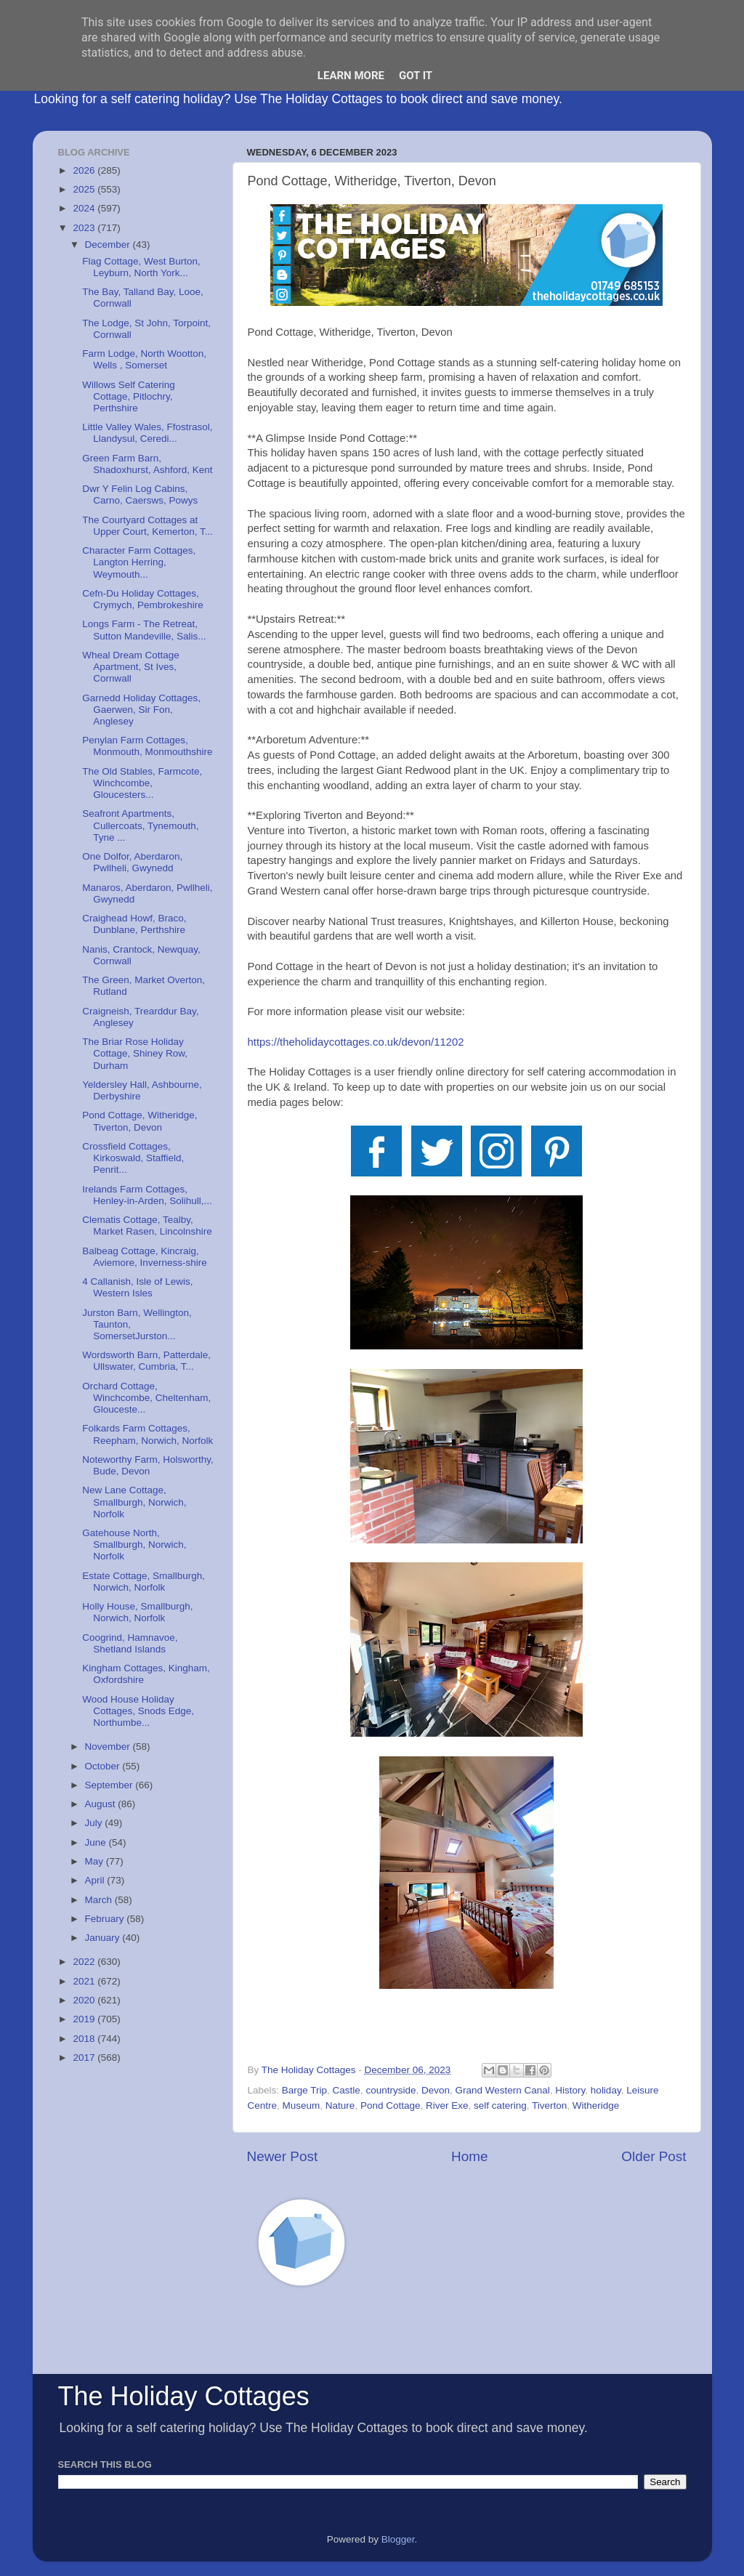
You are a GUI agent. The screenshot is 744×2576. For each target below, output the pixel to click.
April (96, 1880)
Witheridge (596, 2105)
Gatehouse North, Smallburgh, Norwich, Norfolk (134, 1544)
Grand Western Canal (502, 2090)
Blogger (398, 2539)
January (104, 1937)
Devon (435, 2090)
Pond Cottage (390, 2105)
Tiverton (549, 2105)
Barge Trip (304, 2090)
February (106, 1918)
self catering (500, 2105)
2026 (85, 170)
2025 (85, 189)
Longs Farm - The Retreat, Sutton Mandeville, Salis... (144, 629)
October (104, 1766)
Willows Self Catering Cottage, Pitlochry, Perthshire (128, 396)
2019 (85, 2019)
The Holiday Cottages (184, 2396)
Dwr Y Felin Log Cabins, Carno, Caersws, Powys (140, 494)
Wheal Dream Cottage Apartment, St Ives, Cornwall (130, 667)
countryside (390, 2090)
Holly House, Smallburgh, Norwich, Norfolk (137, 1612)
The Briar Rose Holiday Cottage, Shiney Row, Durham (134, 1053)
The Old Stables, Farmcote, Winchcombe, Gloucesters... (142, 783)
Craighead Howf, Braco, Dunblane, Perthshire (134, 924)
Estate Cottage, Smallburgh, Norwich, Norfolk (143, 1581)
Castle (346, 2090)
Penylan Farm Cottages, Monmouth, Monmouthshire (147, 746)
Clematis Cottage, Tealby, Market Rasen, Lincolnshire (147, 1225)
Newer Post (282, 2156)
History (570, 2090)
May (95, 1861)
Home (469, 2156)
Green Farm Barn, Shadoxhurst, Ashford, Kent (147, 464)
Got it (415, 75)
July (95, 1822)
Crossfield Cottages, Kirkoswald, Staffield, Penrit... (133, 1158)
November (109, 1746)
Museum (301, 2105)
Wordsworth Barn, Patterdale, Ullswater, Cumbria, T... (146, 1360)
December (109, 244)
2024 (85, 208)
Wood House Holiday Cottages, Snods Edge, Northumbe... (138, 1711)
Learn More (351, 75)
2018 (85, 2038)
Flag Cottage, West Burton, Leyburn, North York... (141, 267)
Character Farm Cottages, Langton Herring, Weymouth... (138, 562)
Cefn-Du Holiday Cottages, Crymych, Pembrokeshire (142, 599)
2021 (85, 1981)
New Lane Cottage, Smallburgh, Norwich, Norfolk (134, 1502)
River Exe (447, 2105)
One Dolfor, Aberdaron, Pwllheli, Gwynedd (132, 862)
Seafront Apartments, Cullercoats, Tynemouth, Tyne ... (140, 825)
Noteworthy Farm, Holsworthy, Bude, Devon (148, 1465)
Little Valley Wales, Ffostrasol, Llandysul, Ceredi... (147, 432)
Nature (340, 2105)
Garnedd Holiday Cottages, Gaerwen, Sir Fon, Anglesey (141, 710)
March (100, 1899)
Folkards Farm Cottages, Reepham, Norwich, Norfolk (147, 1434)
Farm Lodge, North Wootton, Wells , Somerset (144, 359)
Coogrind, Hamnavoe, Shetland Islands (129, 1643)
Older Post (653, 2156)
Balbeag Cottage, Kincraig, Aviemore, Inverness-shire (144, 1256)
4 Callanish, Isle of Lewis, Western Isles (137, 1287)
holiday (606, 2090)
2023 (85, 227)
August (101, 1803)
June (97, 1842)
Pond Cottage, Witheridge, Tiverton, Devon (139, 1121)
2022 (85, 1961)
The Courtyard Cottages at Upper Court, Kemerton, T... (147, 525)
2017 (85, 2057)
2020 (85, 2000)
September (110, 1785)
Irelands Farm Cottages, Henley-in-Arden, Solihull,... (147, 1195)
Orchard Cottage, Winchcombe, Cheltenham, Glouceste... (146, 1398)
